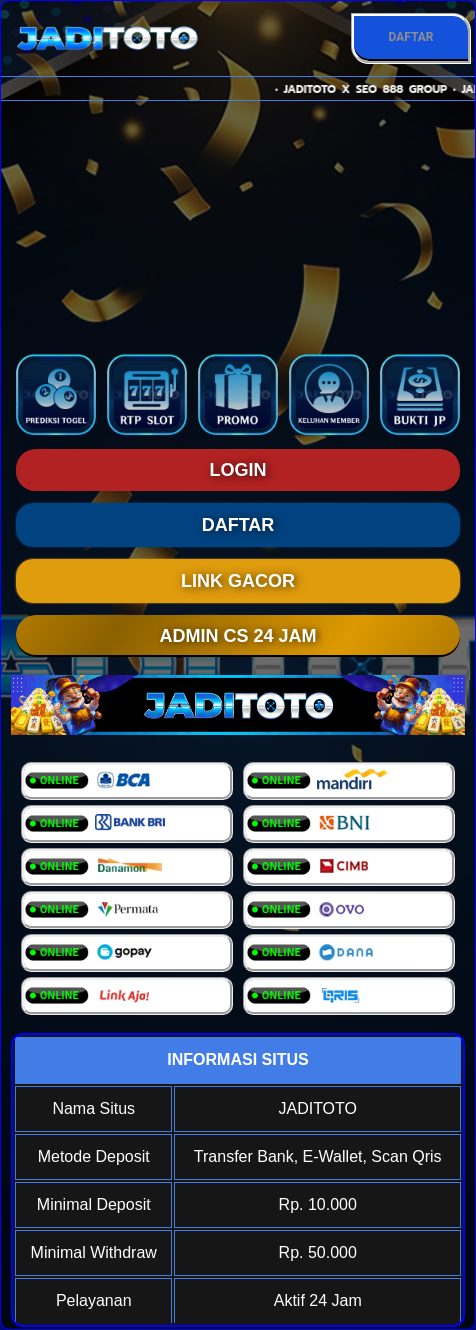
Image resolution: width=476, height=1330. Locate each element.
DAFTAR (410, 37)
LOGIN (238, 470)
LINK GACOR (238, 581)
